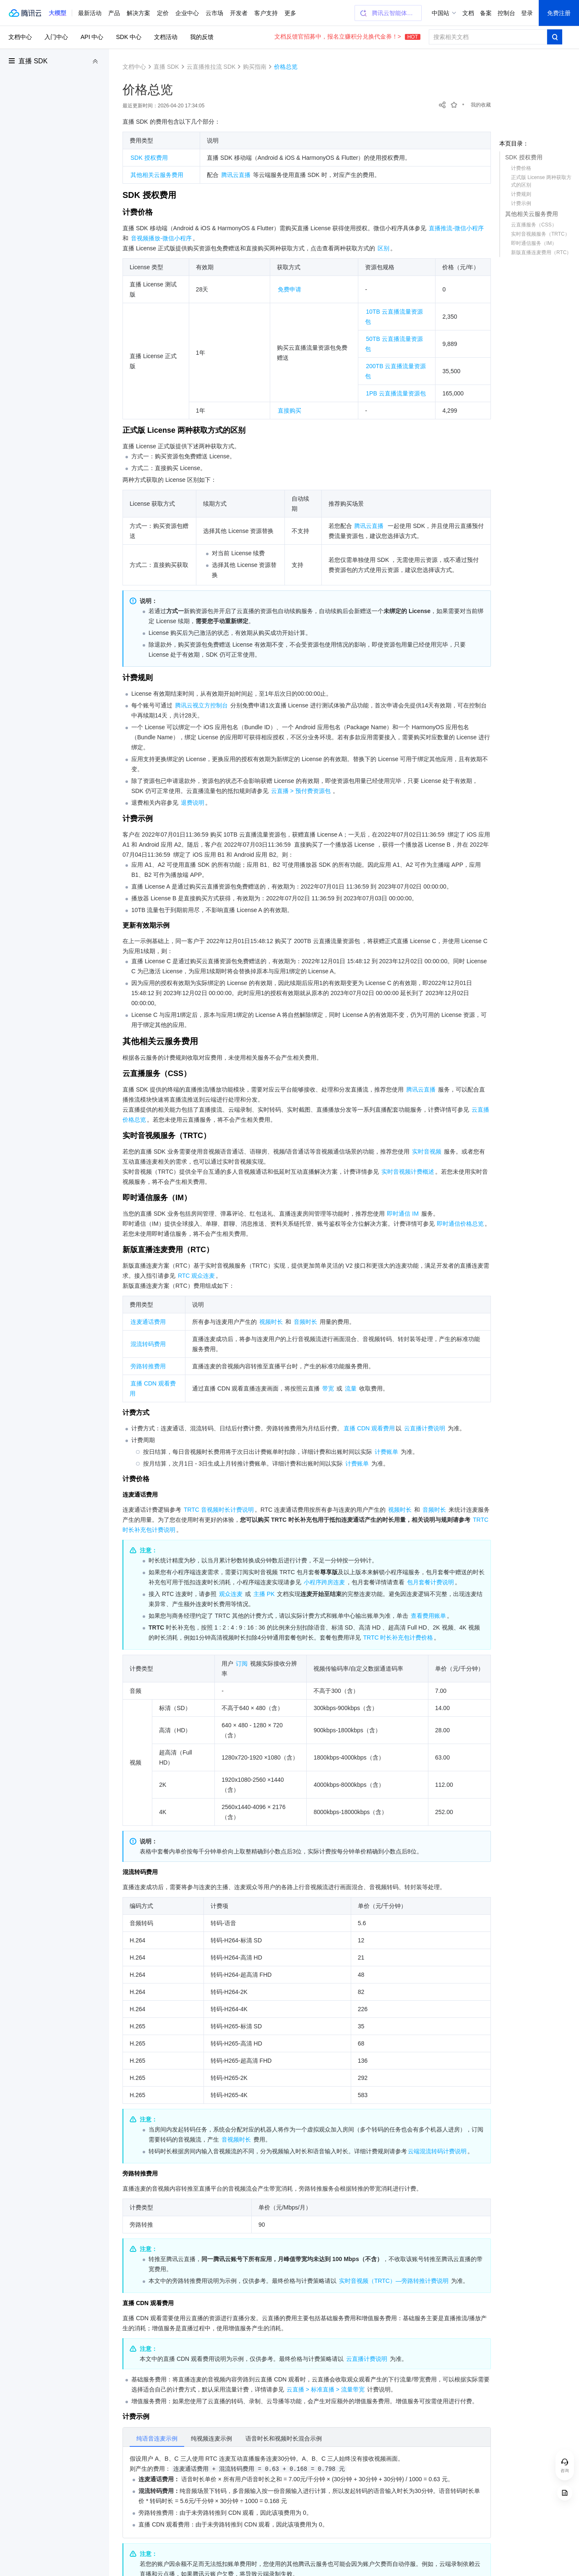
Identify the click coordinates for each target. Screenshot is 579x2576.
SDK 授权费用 (523, 157)
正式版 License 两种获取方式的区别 (541, 181)
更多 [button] (290, 13)
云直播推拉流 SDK (211, 66)
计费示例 (521, 203)
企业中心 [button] (187, 13)
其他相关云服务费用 (531, 214)
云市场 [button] (214, 13)
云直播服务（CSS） (534, 225)
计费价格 (521, 168)
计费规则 (521, 194)
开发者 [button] (239, 13)
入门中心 (56, 37)
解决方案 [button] (138, 13)
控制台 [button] (506, 13)
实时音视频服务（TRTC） (540, 234)
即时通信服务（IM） (534, 243)
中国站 (440, 13)
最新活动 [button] (90, 13)
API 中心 (92, 37)
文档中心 (20, 37)
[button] (57, 13)
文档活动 (165, 37)
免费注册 (559, 13)
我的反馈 (202, 37)
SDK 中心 (128, 37)
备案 (486, 13)
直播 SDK (32, 61)
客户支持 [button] (266, 13)
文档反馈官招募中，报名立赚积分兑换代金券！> (347, 36)
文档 (468, 13)
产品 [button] (114, 13)
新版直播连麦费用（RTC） (541, 252)
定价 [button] (163, 13)
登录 (527, 13)
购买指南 (254, 66)
